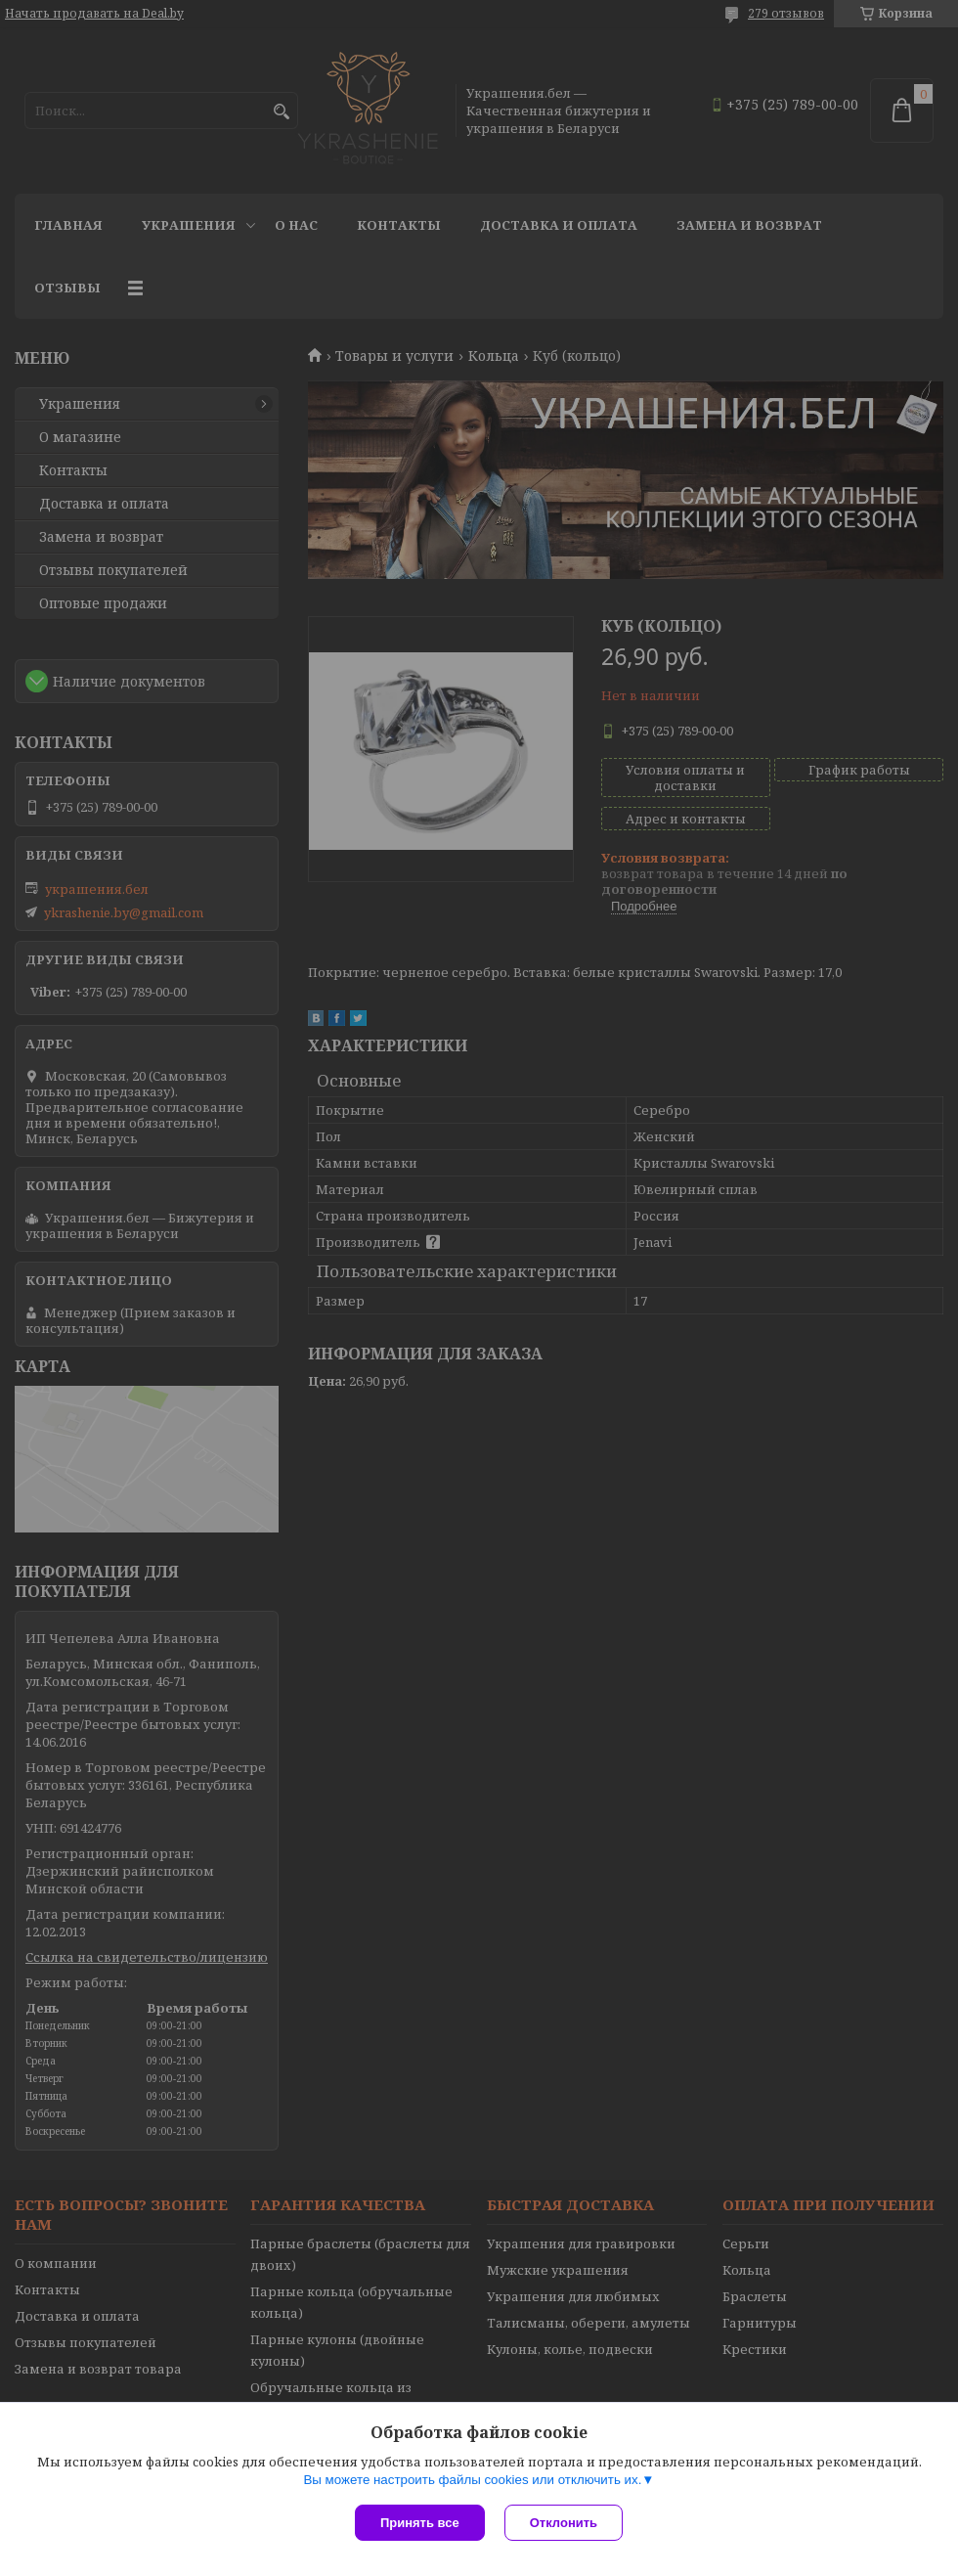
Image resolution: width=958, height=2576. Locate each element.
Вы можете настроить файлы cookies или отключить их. (472, 2479)
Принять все (419, 2522)
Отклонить (563, 2522)
